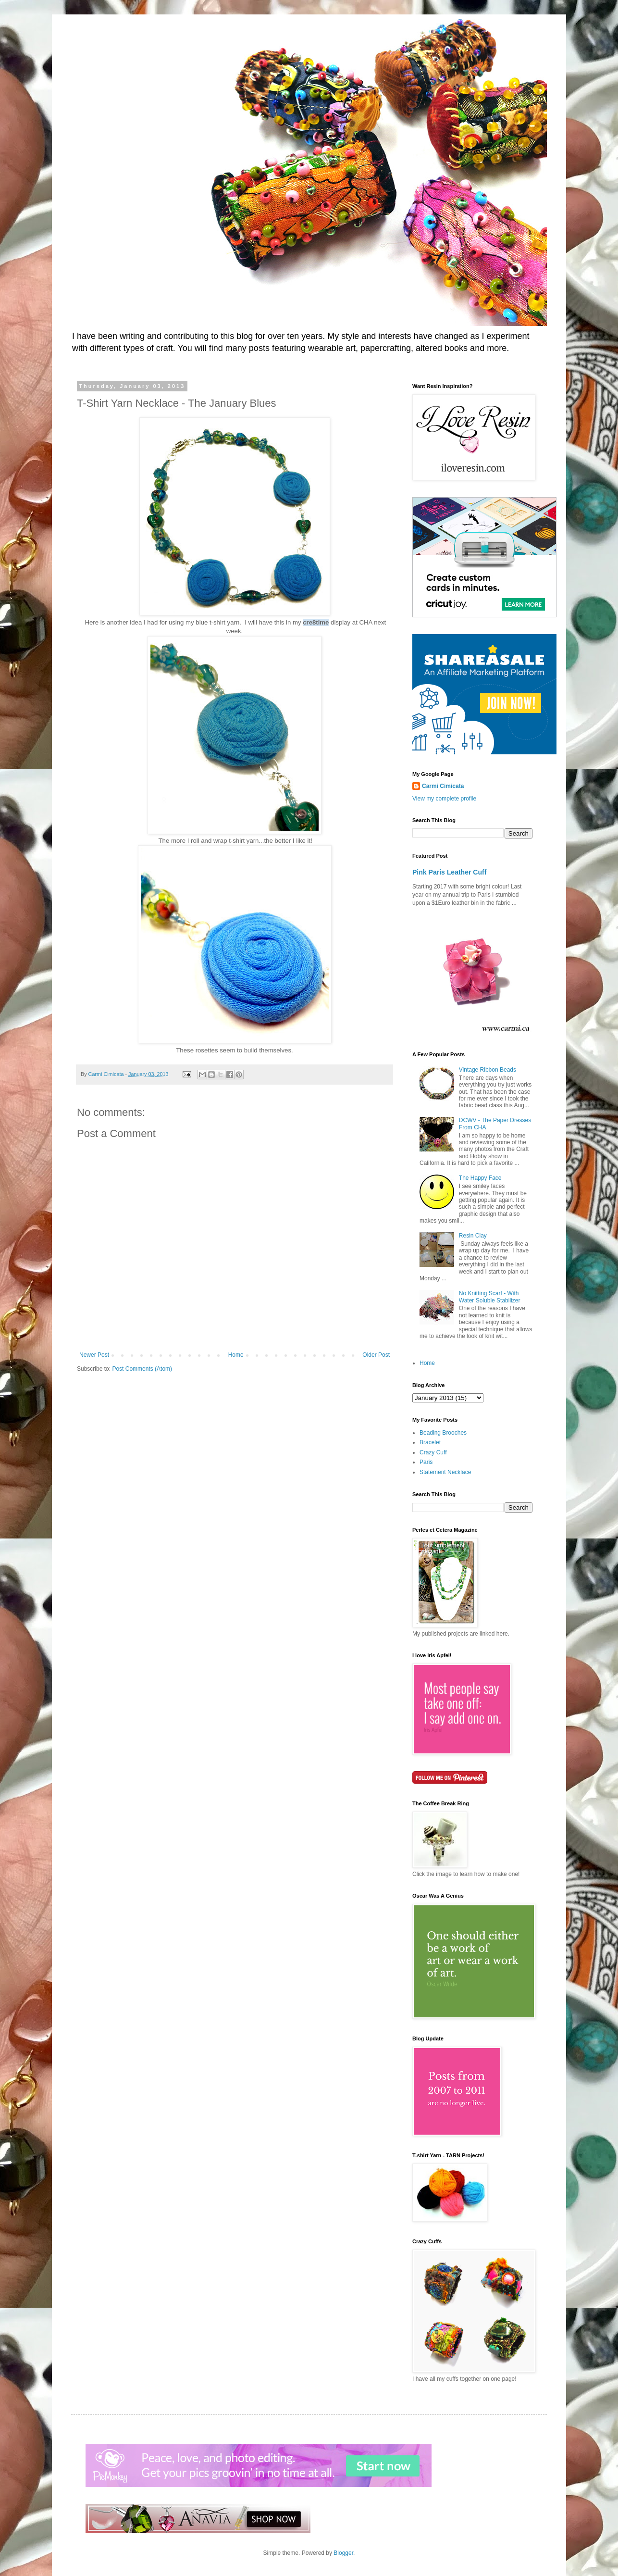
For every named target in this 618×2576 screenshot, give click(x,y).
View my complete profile (444, 798)
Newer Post (94, 1354)
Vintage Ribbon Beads (487, 1069)
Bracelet (430, 1442)
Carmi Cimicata (443, 786)
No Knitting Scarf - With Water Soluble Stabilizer (489, 1296)
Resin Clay (473, 1235)
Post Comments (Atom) (142, 1368)
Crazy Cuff (433, 1452)
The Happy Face (480, 1178)
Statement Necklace (445, 1472)
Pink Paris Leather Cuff (449, 872)
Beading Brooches (443, 1432)
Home (236, 1354)
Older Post (376, 1354)
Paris (426, 1462)
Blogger (343, 2553)
